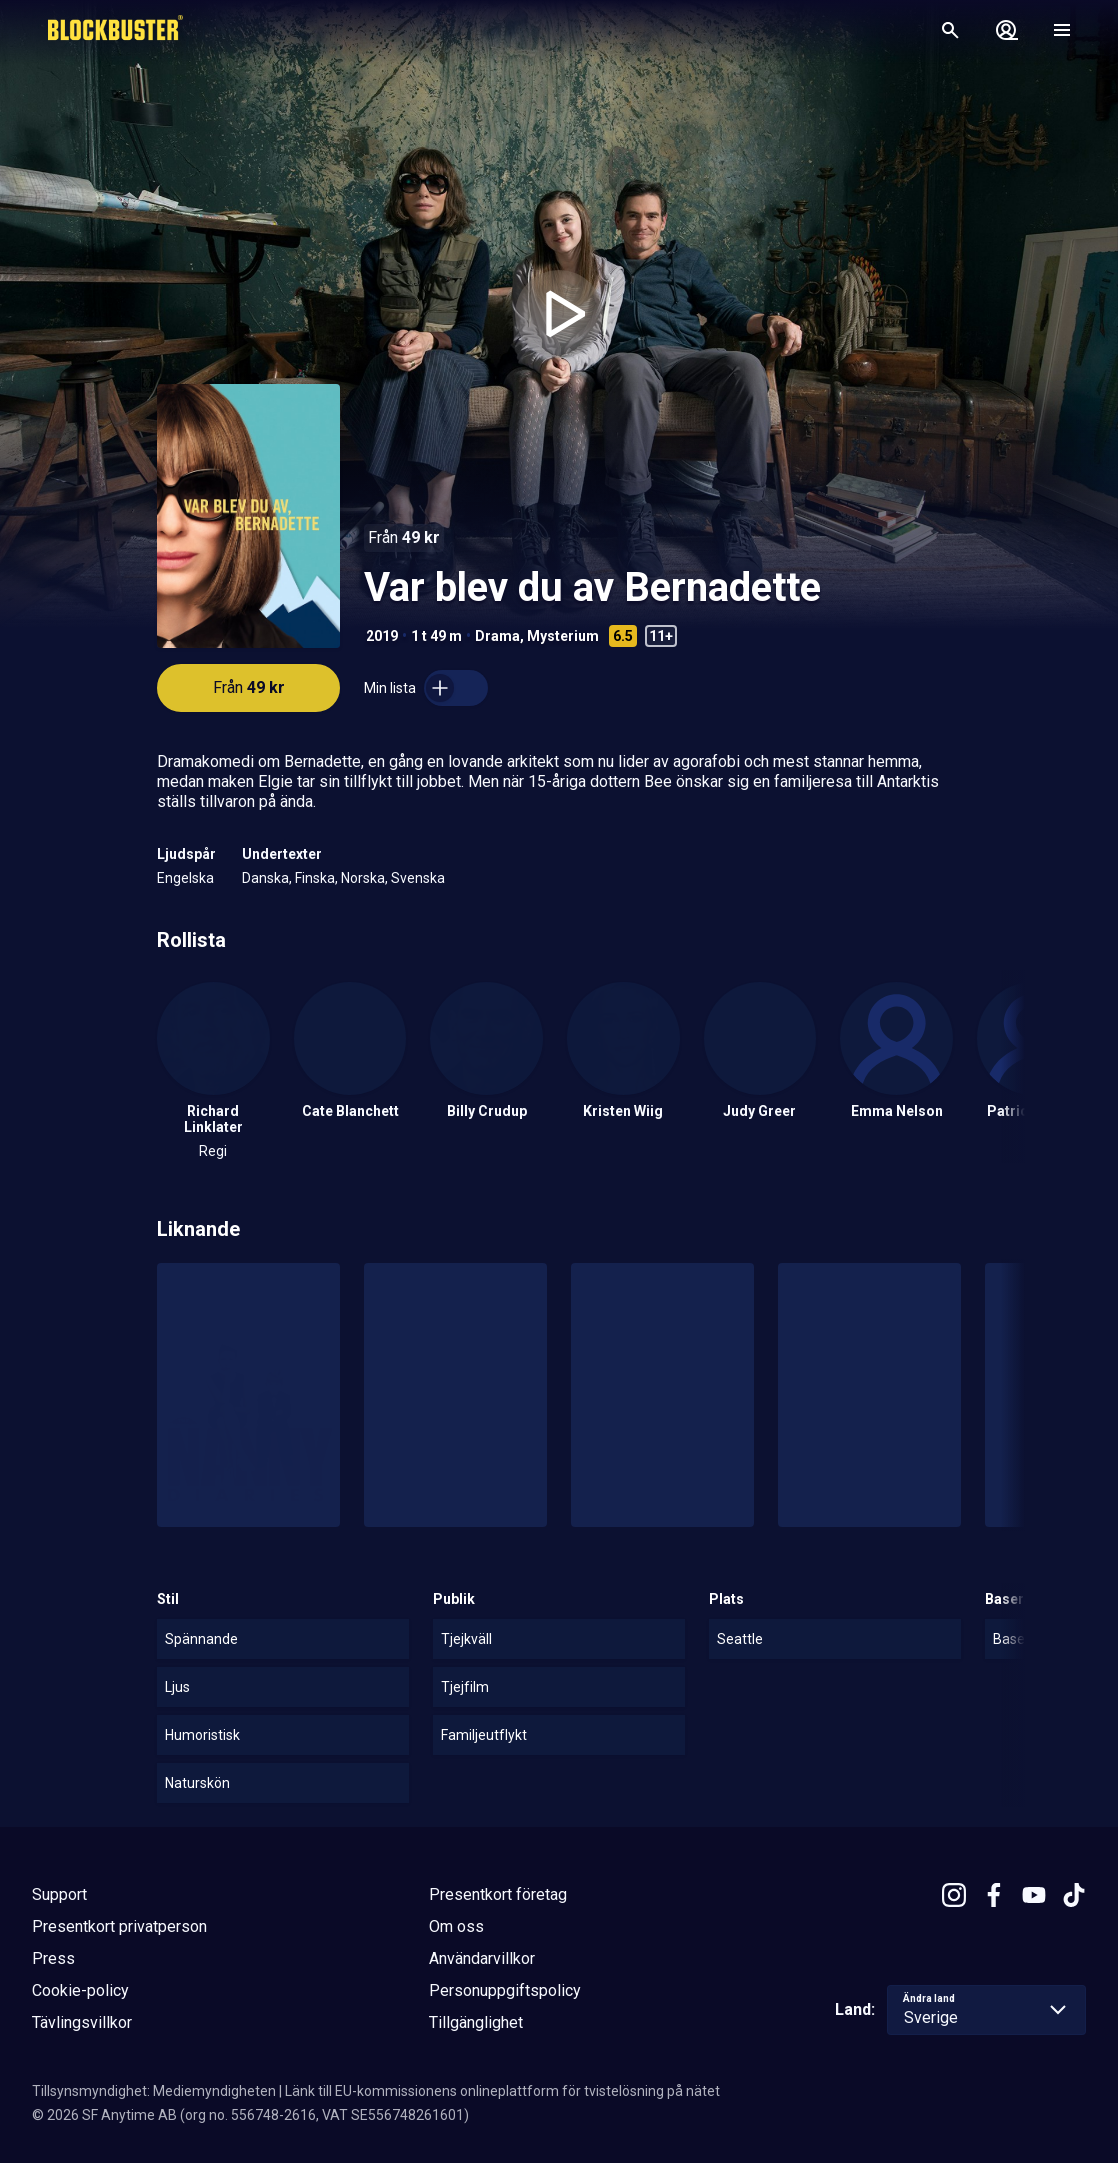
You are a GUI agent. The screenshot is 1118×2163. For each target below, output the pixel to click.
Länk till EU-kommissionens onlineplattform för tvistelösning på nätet (502, 2091)
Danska (265, 878)
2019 (382, 636)
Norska (363, 878)
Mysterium (563, 636)
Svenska (418, 878)
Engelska (185, 878)
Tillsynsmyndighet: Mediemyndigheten (154, 2091)
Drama (497, 636)
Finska (315, 878)
